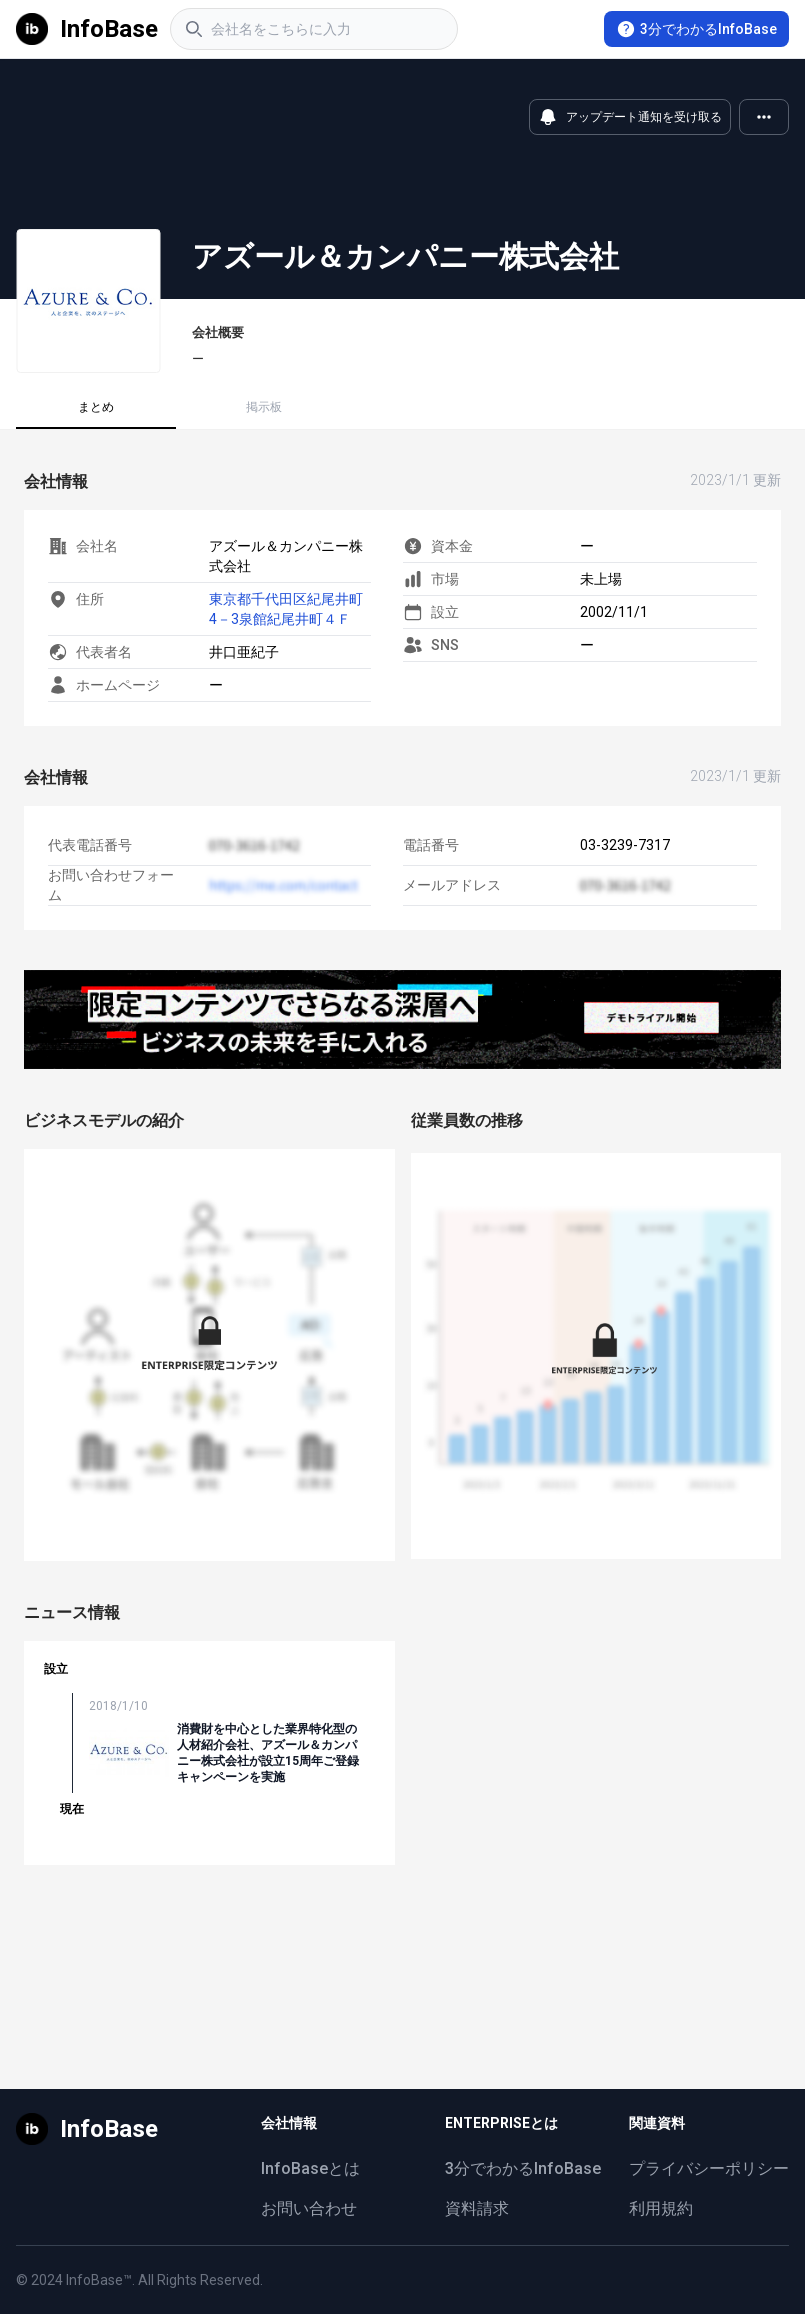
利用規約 (661, 2208)
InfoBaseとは (310, 2168)
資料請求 (477, 2208)
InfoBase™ (99, 2280)
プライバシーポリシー (709, 2168)
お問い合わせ (309, 2208)
